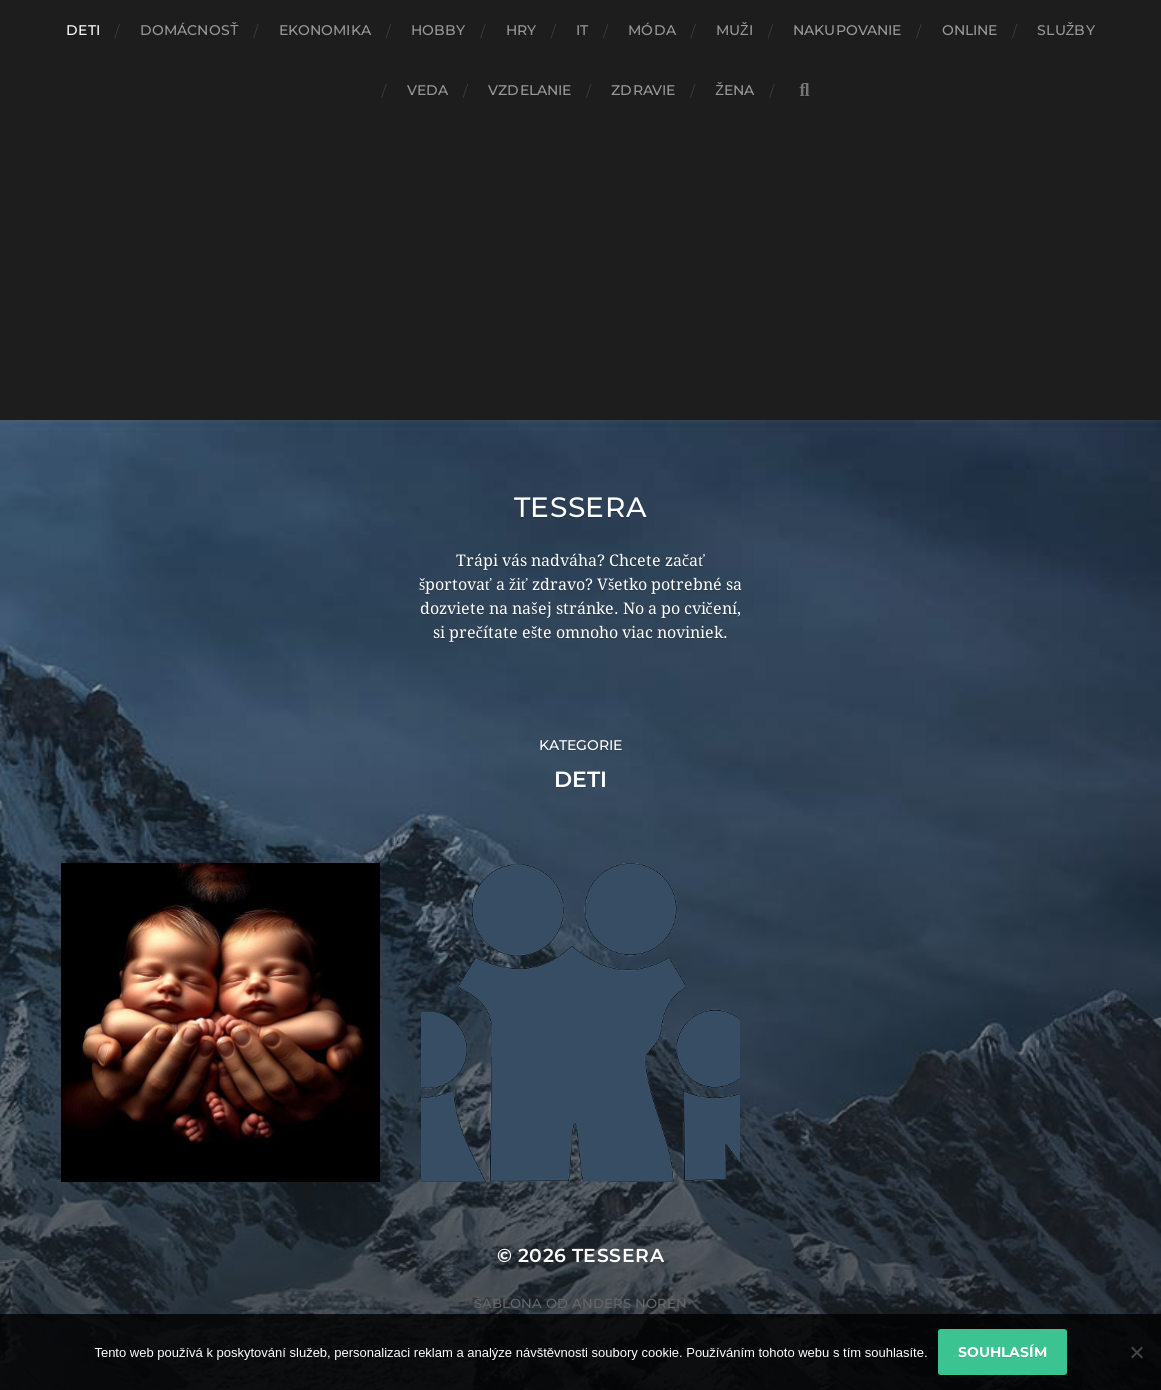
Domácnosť (189, 30)
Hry (521, 30)
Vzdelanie (529, 90)
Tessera (581, 507)
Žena (734, 90)
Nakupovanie (847, 30)
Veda (428, 90)
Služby (1065, 30)
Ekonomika (325, 30)
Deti (83, 30)
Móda (652, 30)
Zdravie (643, 90)
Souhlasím (1002, 1352)
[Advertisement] (580, 270)
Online (970, 30)
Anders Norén (629, 1303)
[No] (1136, 1352)
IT (582, 30)
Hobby (438, 30)
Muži (734, 30)
